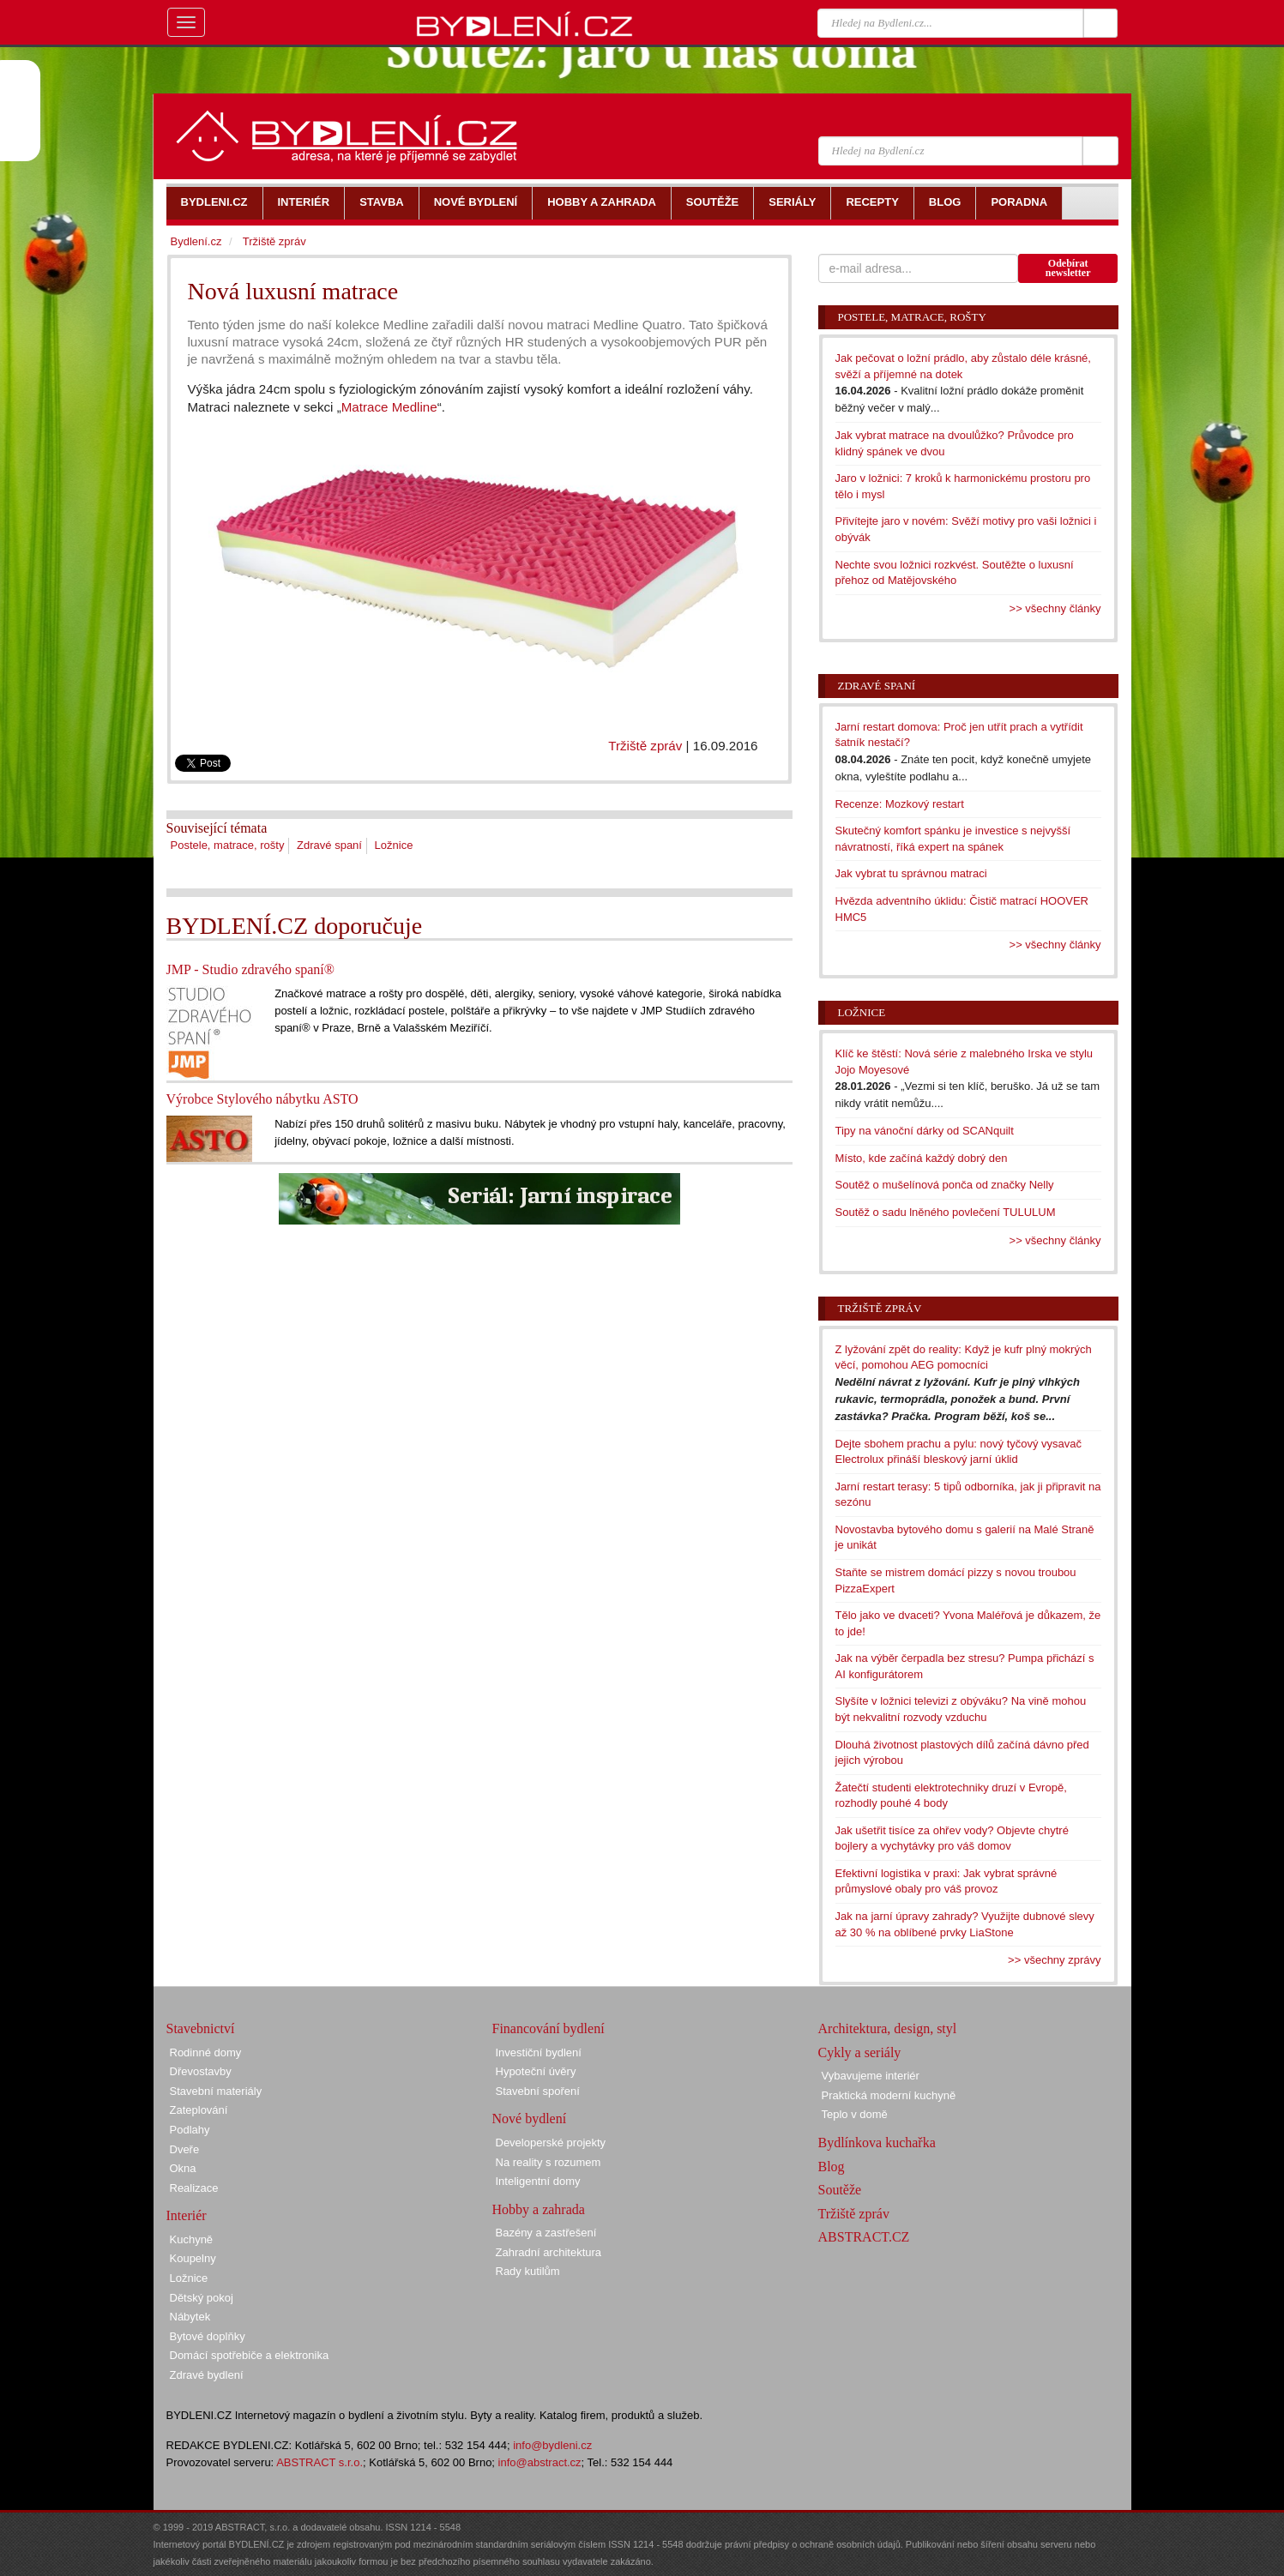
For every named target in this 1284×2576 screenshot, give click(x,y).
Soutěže (840, 2189)
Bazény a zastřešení (546, 2232)
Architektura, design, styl (887, 2028)
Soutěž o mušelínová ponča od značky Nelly (944, 1184)
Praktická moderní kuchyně (889, 2095)
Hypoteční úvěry (536, 2071)
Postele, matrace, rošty (228, 845)
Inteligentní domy (538, 2181)
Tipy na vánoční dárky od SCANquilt (924, 1130)
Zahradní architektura (549, 2252)
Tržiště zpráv (645, 745)
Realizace (194, 2188)
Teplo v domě (855, 2114)
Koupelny (193, 2258)
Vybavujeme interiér (870, 2075)
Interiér (186, 2215)
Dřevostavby (201, 2071)
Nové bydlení (529, 2118)
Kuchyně (192, 2239)
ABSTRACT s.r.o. (319, 2462)
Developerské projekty (551, 2142)
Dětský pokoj (201, 2297)
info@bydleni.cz (552, 2445)
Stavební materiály (216, 2091)
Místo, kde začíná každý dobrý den (921, 1158)
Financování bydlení (548, 2028)
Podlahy (190, 2129)
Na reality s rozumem (548, 2162)
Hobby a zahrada (538, 2209)
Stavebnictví (200, 2028)
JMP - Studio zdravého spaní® (250, 969)
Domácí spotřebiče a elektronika (249, 2355)
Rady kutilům (528, 2271)
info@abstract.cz (540, 2462)
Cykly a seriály (859, 2052)
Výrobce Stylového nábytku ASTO (262, 1099)
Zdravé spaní (329, 845)
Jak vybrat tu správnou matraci (911, 873)
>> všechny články (1055, 608)
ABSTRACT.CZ (864, 2237)
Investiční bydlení (539, 2052)
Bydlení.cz (196, 241)
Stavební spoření (538, 2091)
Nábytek (190, 2316)
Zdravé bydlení (207, 2374)
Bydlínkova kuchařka (877, 2142)
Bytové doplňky (207, 2336)
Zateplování (199, 2110)
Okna (183, 2168)
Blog (831, 2166)
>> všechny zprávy (1054, 1959)
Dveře (185, 2149)
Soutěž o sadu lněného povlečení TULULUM (945, 1212)
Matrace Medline (389, 407)
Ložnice (394, 845)
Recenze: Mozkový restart (899, 803)
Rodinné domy (206, 2052)
